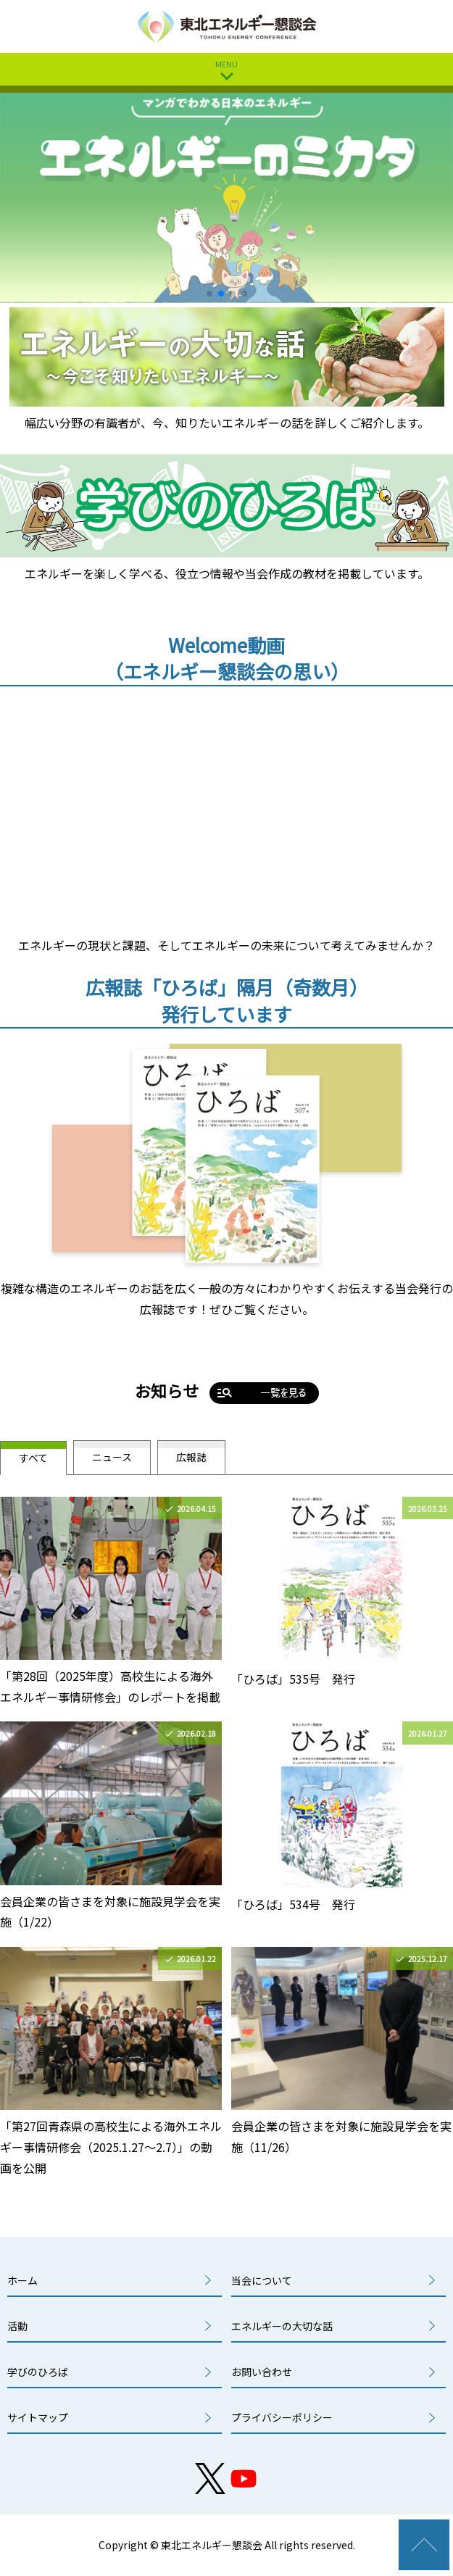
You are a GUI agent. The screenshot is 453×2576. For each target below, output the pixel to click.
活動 (17, 2326)
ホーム (22, 2280)
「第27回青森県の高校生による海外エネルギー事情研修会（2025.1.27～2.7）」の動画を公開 (111, 2147)
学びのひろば (37, 2371)
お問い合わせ (261, 2371)
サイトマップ (37, 2417)
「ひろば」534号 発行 (293, 1904)
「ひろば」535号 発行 (293, 1678)
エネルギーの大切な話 (282, 2326)
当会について (261, 2280)
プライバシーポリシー (282, 2417)
